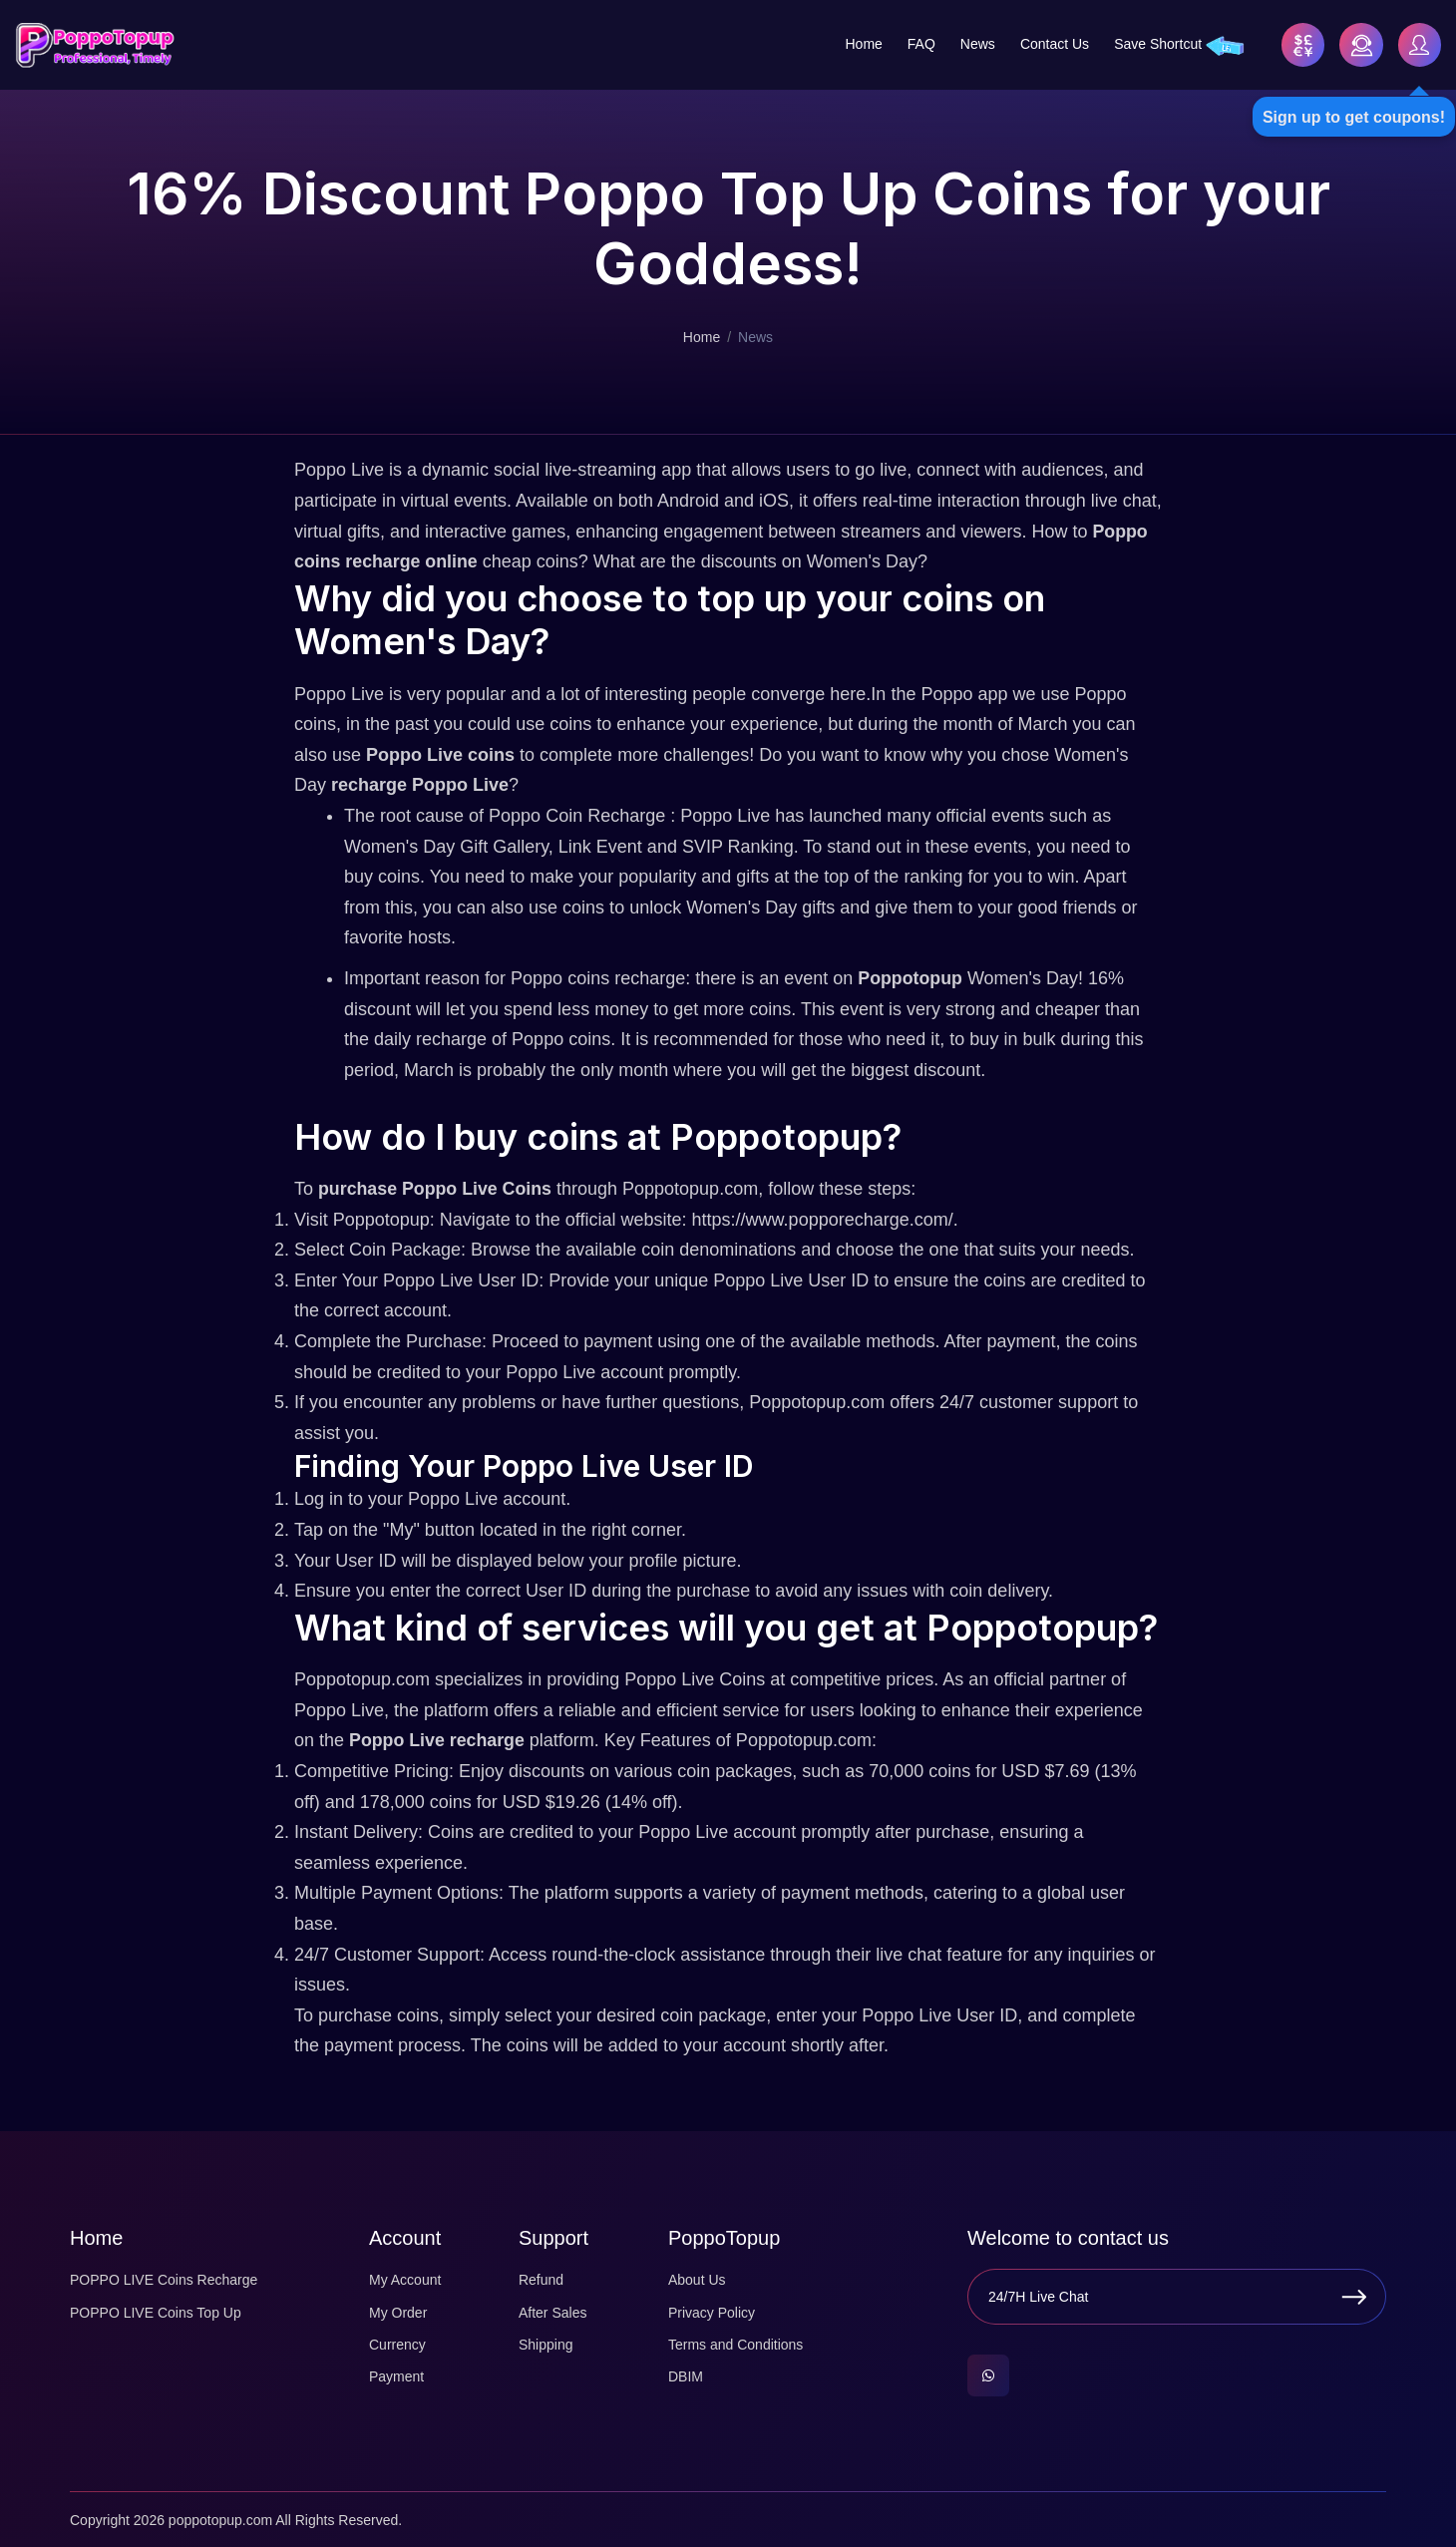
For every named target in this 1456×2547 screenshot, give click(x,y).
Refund (541, 2279)
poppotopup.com (220, 2519)
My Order (398, 2311)
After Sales (552, 2311)
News (975, 44)
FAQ (919, 44)
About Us (697, 2279)
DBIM (685, 2375)
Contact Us (1052, 44)
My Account (405, 2279)
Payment (396, 2375)
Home (861, 44)
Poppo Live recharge (438, 1739)
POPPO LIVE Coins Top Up (155, 2311)
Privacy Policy (711, 2311)
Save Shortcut (1156, 44)
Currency (397, 2344)
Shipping (546, 2344)
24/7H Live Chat (1038, 2296)
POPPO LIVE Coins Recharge (163, 2279)
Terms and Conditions (735, 2344)
